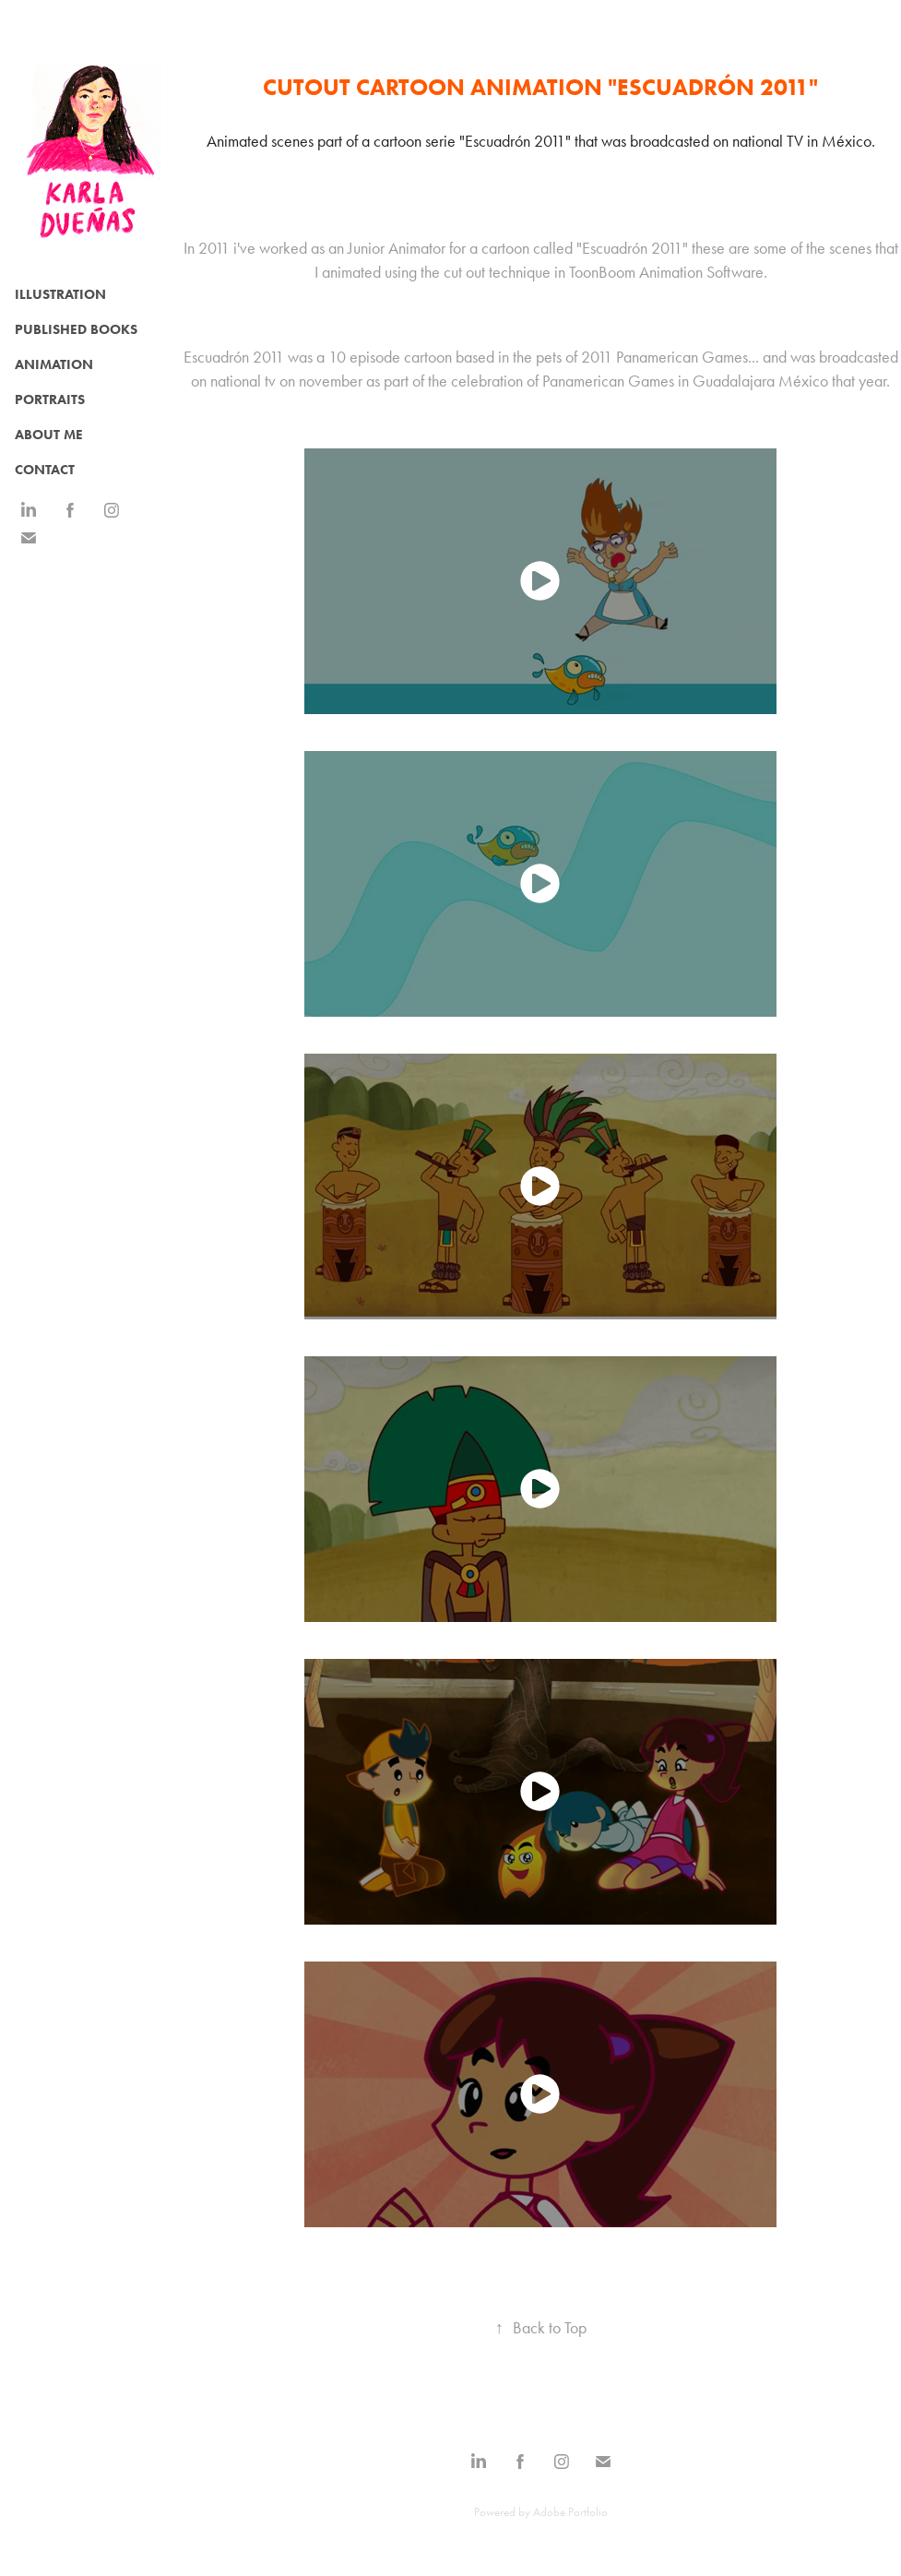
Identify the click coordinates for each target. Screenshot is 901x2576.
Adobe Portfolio (570, 2512)
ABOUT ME (49, 434)
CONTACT (45, 469)
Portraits (50, 399)
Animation (54, 364)
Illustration (60, 294)
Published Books (76, 329)
